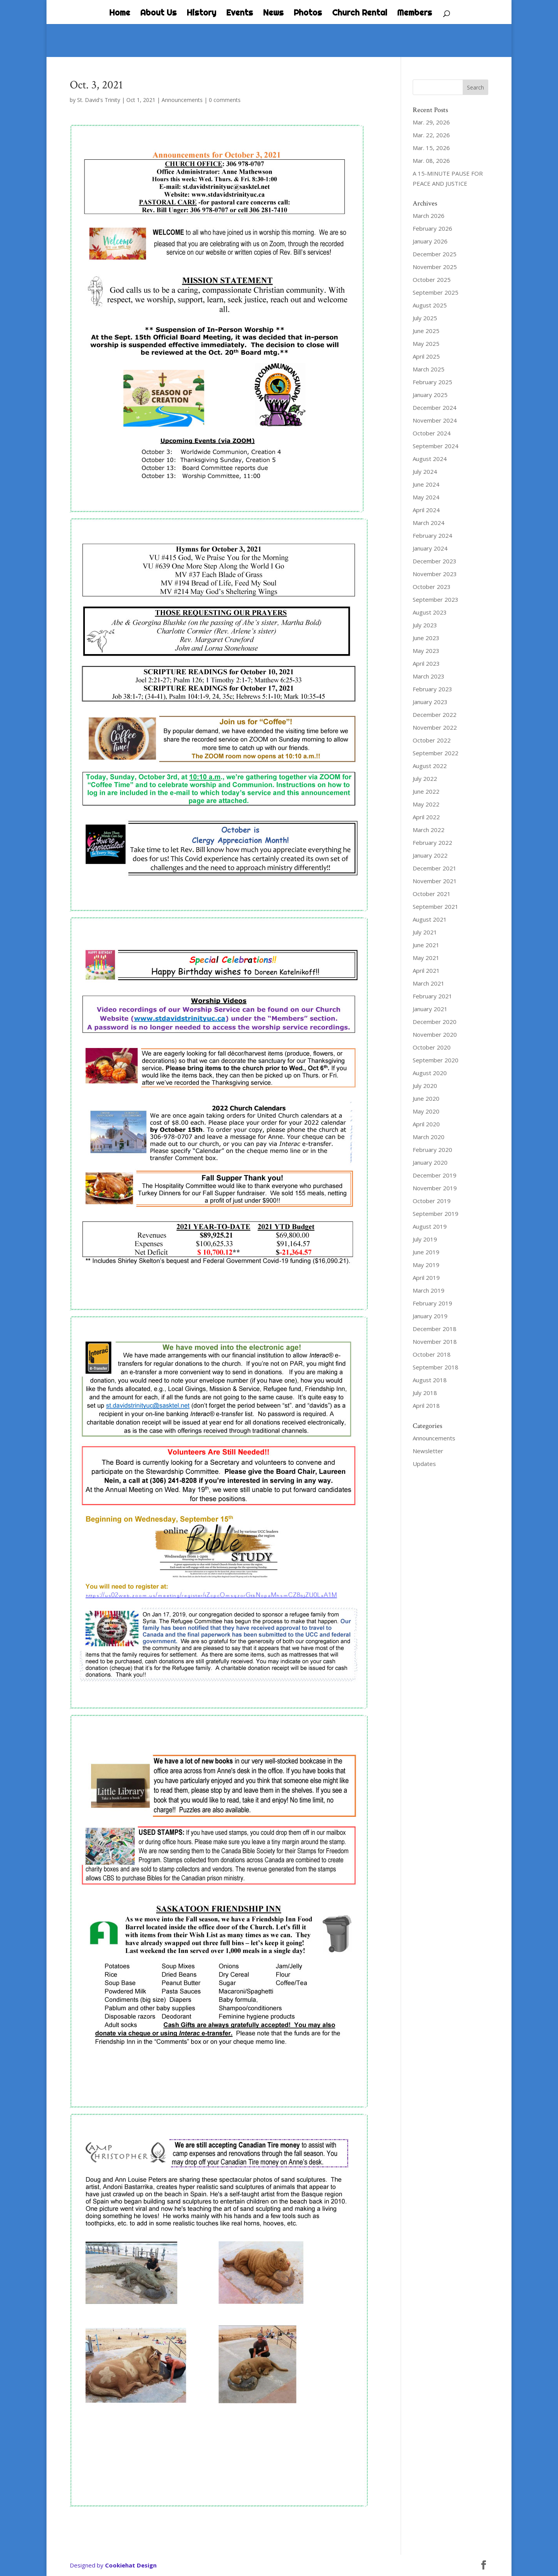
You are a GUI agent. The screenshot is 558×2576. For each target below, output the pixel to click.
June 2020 (426, 1098)
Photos (308, 13)
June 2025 (426, 331)
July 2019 (425, 1239)
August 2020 (430, 1073)
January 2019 (430, 1316)
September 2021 (435, 906)
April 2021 (426, 970)
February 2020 (432, 1149)
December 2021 (434, 868)
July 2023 (425, 625)
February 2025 (432, 382)
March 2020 (428, 1137)
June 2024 (426, 484)
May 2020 (426, 1111)
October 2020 (432, 1047)
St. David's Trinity (98, 100)
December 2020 (434, 1022)
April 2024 (426, 510)
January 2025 (430, 395)
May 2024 (426, 497)
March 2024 (428, 523)
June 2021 (426, 945)
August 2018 (430, 1380)
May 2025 (426, 343)
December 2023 (434, 561)
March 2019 (428, 1290)
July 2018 (425, 1393)
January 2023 (430, 702)
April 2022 (426, 817)
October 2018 (432, 1354)
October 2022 (432, 740)
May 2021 (426, 958)
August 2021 (430, 919)
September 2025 (435, 292)
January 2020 (430, 1162)
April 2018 (426, 1405)
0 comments (225, 100)
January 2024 (430, 548)
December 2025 (434, 254)
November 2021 (435, 881)
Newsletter (428, 1451)
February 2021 (432, 996)
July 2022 (425, 778)
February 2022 (432, 842)
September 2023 (435, 599)
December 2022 (434, 714)
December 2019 (434, 1175)
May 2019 (426, 1265)
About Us (158, 13)
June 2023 (426, 638)
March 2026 (428, 215)
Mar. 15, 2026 (431, 148)
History (201, 13)
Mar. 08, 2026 (431, 160)
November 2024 (435, 420)
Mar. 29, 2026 (431, 122)
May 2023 (426, 650)
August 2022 (430, 766)
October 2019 (432, 1201)
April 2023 (426, 663)
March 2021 (428, 983)
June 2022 (426, 791)
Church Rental (359, 13)
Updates (424, 1464)
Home (119, 13)
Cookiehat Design (131, 2565)
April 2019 (426, 1277)
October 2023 (432, 586)
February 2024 (432, 535)
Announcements (182, 100)
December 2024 (434, 407)
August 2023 (430, 612)
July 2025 (425, 318)
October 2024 (432, 433)
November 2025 (435, 267)
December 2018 (434, 1329)
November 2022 (435, 727)
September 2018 (435, 1367)
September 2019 (435, 1213)
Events (239, 13)
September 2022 (435, 753)
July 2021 (425, 932)
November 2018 (435, 1341)
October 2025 (432, 279)
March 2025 (428, 369)
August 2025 (430, 305)
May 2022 (426, 804)
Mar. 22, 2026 (431, 135)
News (273, 13)
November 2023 (435, 574)
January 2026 (430, 241)
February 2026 (432, 228)
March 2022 (428, 830)
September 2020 (435, 1060)
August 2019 (430, 1226)
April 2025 (426, 356)
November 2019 (435, 1188)
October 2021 (432, 894)
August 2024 (430, 459)
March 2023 (428, 676)
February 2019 (432, 1303)
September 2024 (435, 446)
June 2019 (426, 1252)
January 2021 (430, 1009)
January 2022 (430, 855)
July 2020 (425, 1085)
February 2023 (432, 689)
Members (414, 13)
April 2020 (426, 1124)
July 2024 (425, 471)
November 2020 (435, 1034)
